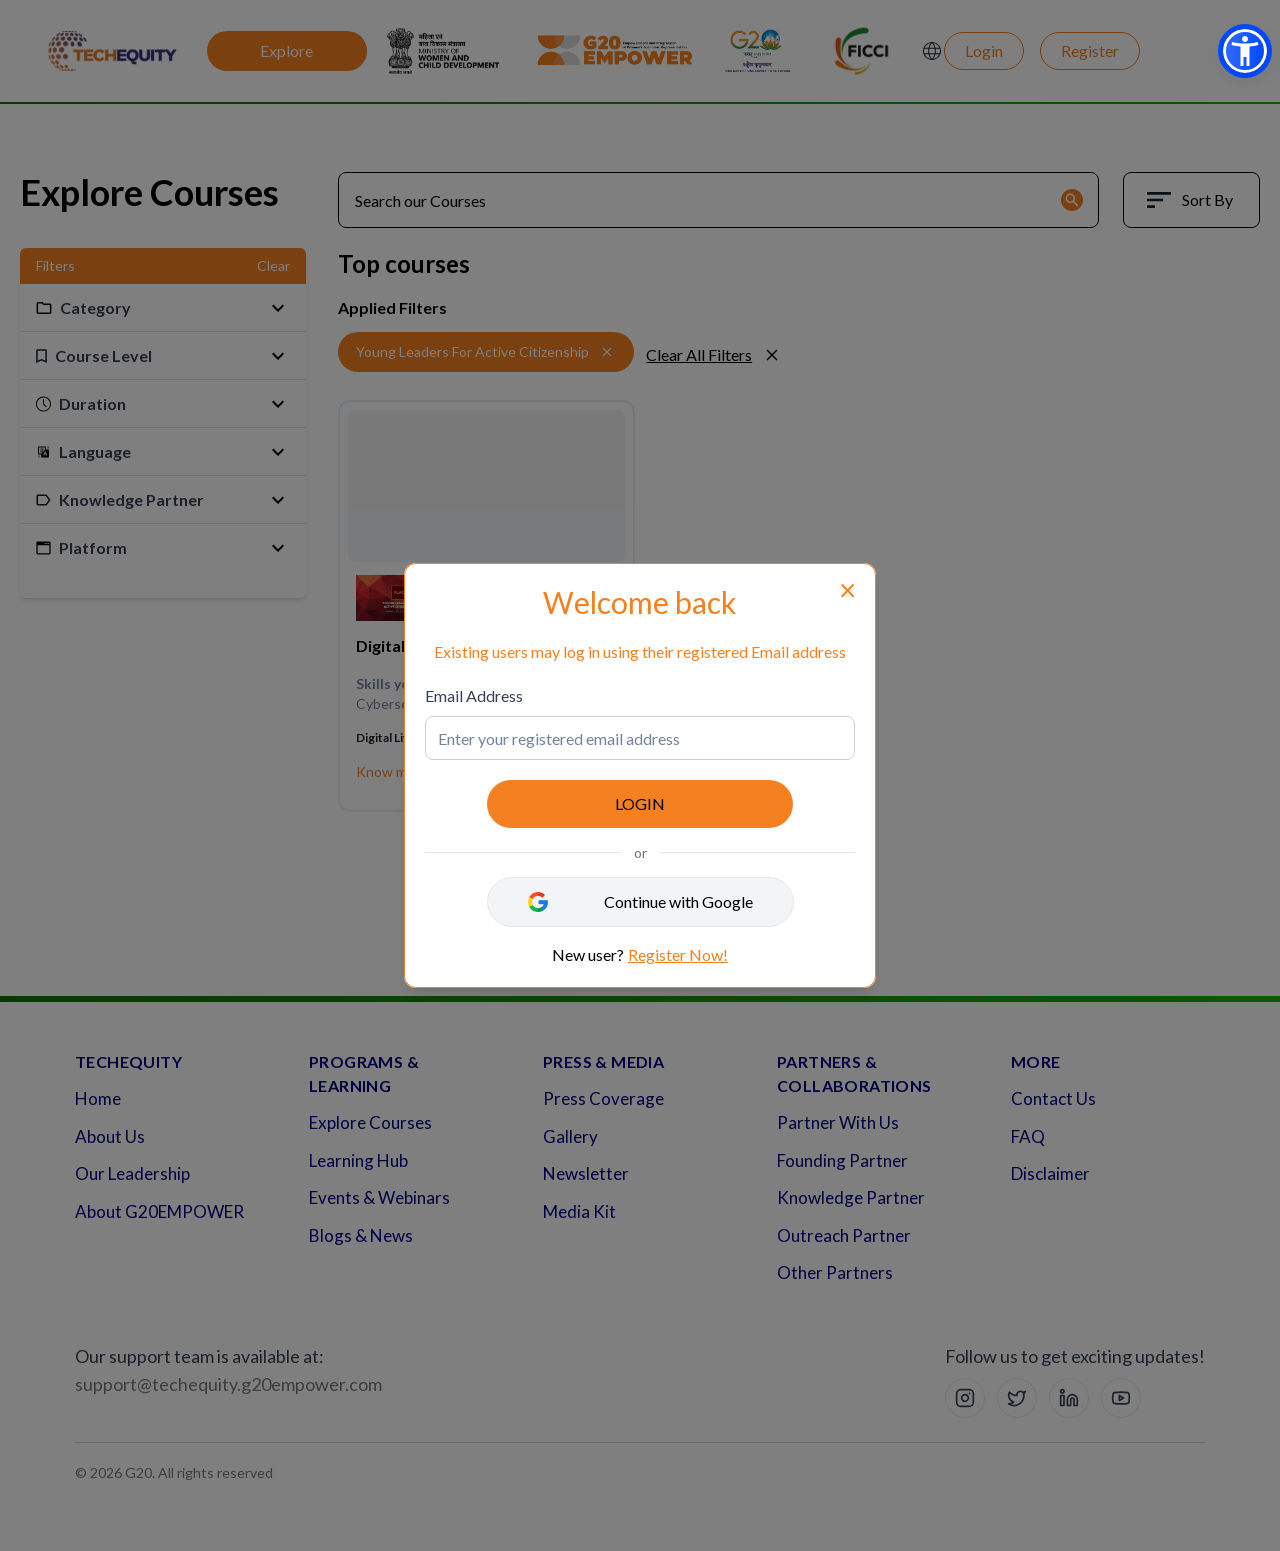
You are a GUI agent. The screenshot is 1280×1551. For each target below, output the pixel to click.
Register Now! (678, 954)
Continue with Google (678, 901)
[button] (1245, 51)
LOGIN (640, 803)
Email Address (474, 695)
